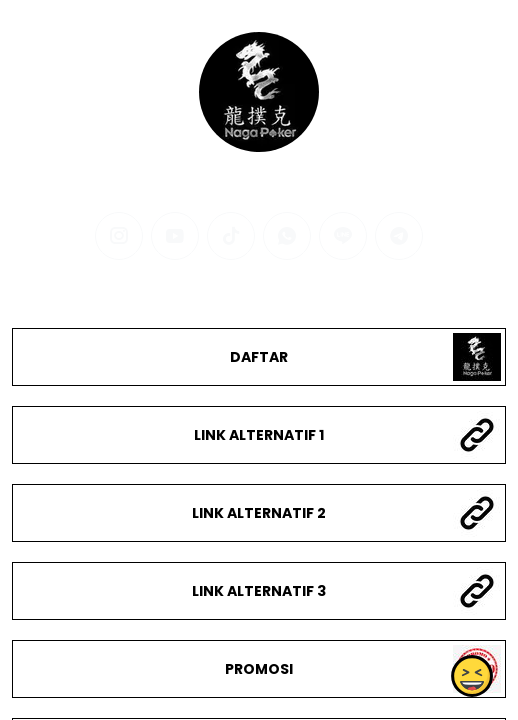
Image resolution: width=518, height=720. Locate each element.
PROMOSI (259, 669)
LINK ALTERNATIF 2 (259, 513)
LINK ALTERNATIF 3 (259, 591)
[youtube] (175, 236)
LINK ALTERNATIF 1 (259, 435)
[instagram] (119, 236)
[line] (343, 236)
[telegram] (399, 236)
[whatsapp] (287, 236)
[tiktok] (231, 236)
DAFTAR (259, 357)
